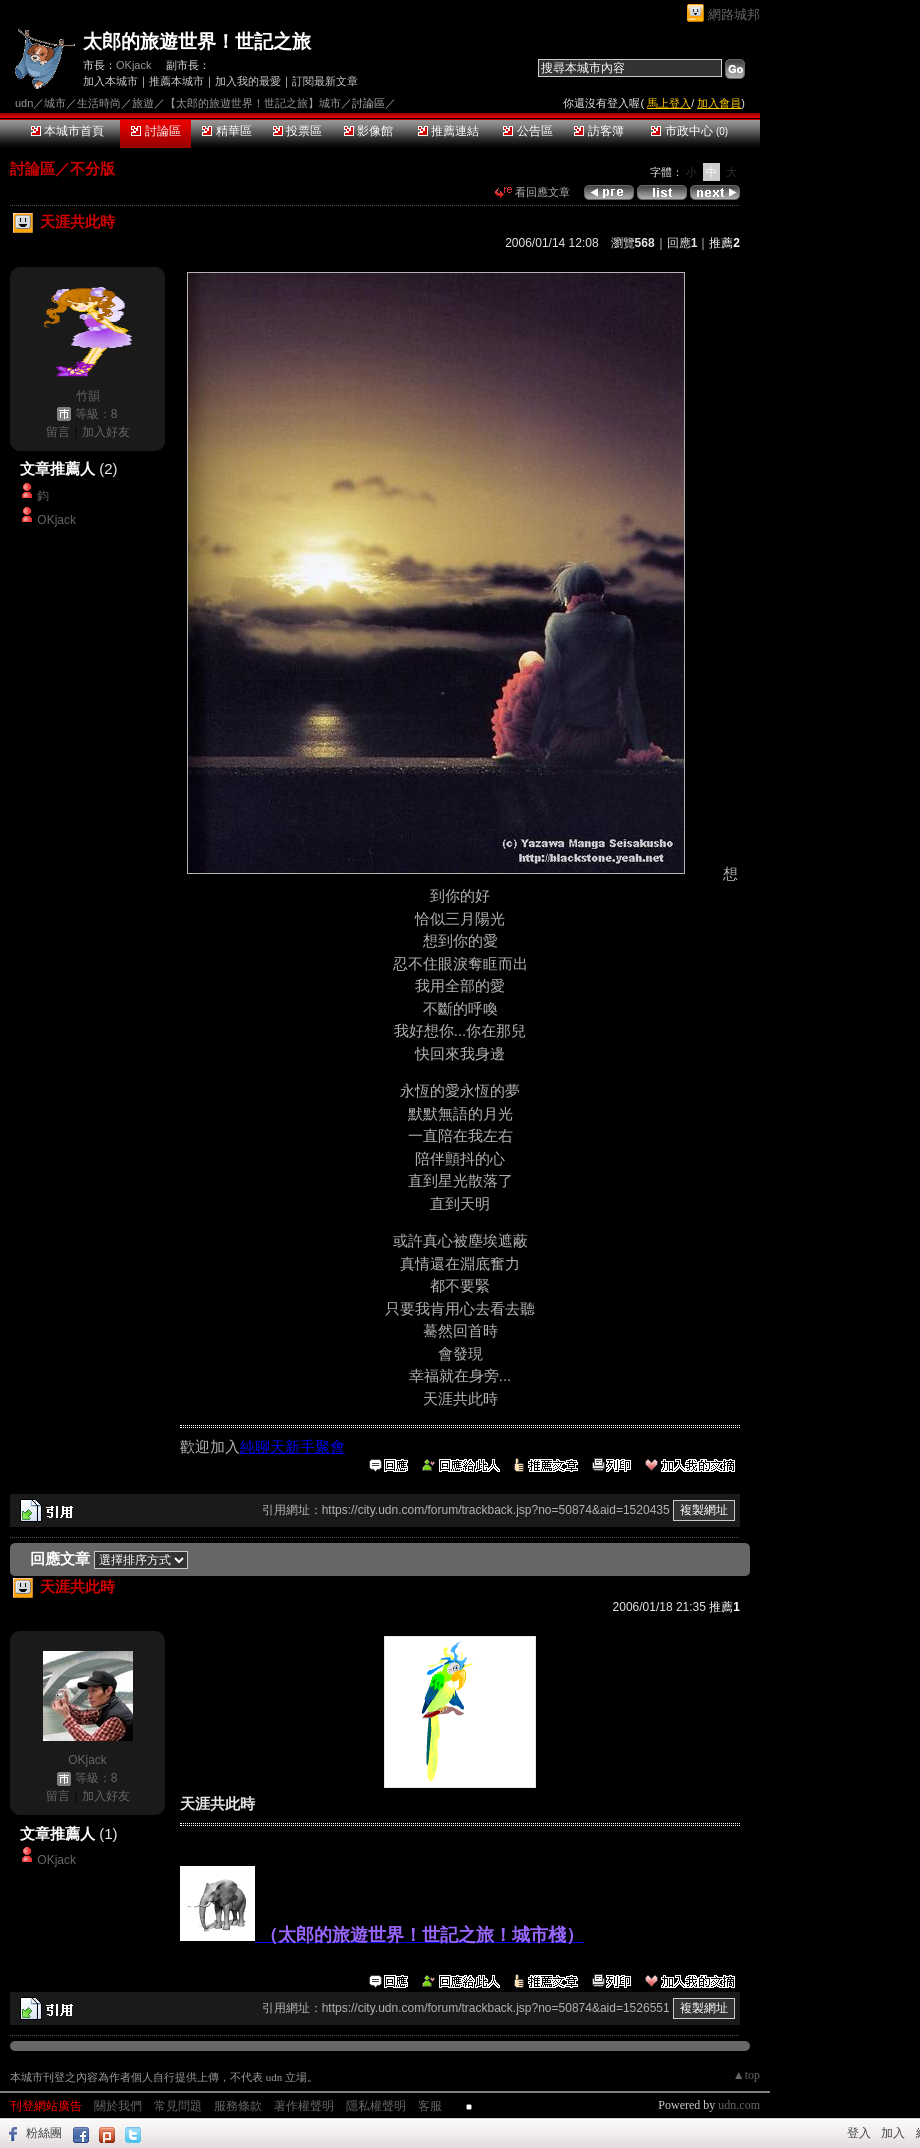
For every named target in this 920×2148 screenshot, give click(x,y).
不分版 (92, 168)
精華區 (226, 131)
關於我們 (118, 2106)
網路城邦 (734, 14)
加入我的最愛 (248, 81)
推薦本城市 (176, 81)
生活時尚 (99, 103)
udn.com (739, 2105)
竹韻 (88, 396)
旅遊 (143, 103)
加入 (893, 2133)
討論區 (155, 131)
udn (24, 103)
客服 (430, 2106)
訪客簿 (598, 131)
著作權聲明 (304, 2106)
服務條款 (238, 2106)
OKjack (133, 65)
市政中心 (689, 131)
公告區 (527, 131)
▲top (746, 2075)
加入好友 (106, 432)
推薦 (724, 243)
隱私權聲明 (376, 2106)
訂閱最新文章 (325, 81)
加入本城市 (110, 81)
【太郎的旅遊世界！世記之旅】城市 (253, 103)
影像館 (368, 131)
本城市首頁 (67, 131)
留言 (58, 432)
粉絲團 (44, 2133)
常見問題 (178, 2106)
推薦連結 (448, 131)
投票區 (297, 131)
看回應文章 (532, 192)
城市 (55, 103)
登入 (859, 2133)
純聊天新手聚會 (292, 1446)
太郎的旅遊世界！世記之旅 (197, 41)
